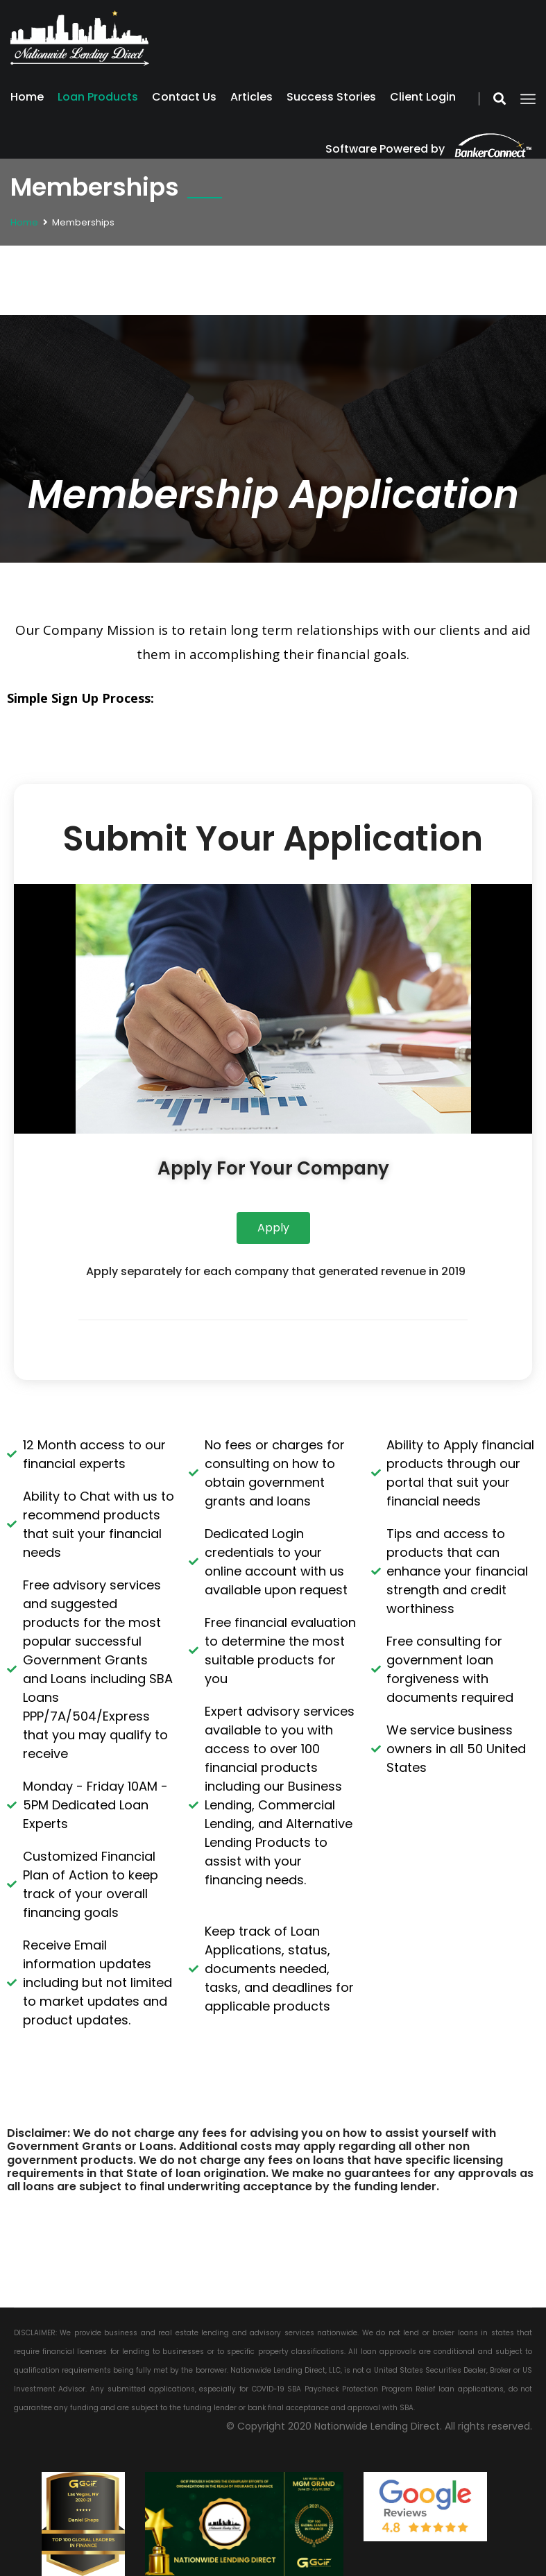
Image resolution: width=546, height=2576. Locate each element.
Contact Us (184, 97)
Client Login (423, 97)
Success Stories (331, 97)
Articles (251, 97)
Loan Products (98, 97)
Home (27, 97)
